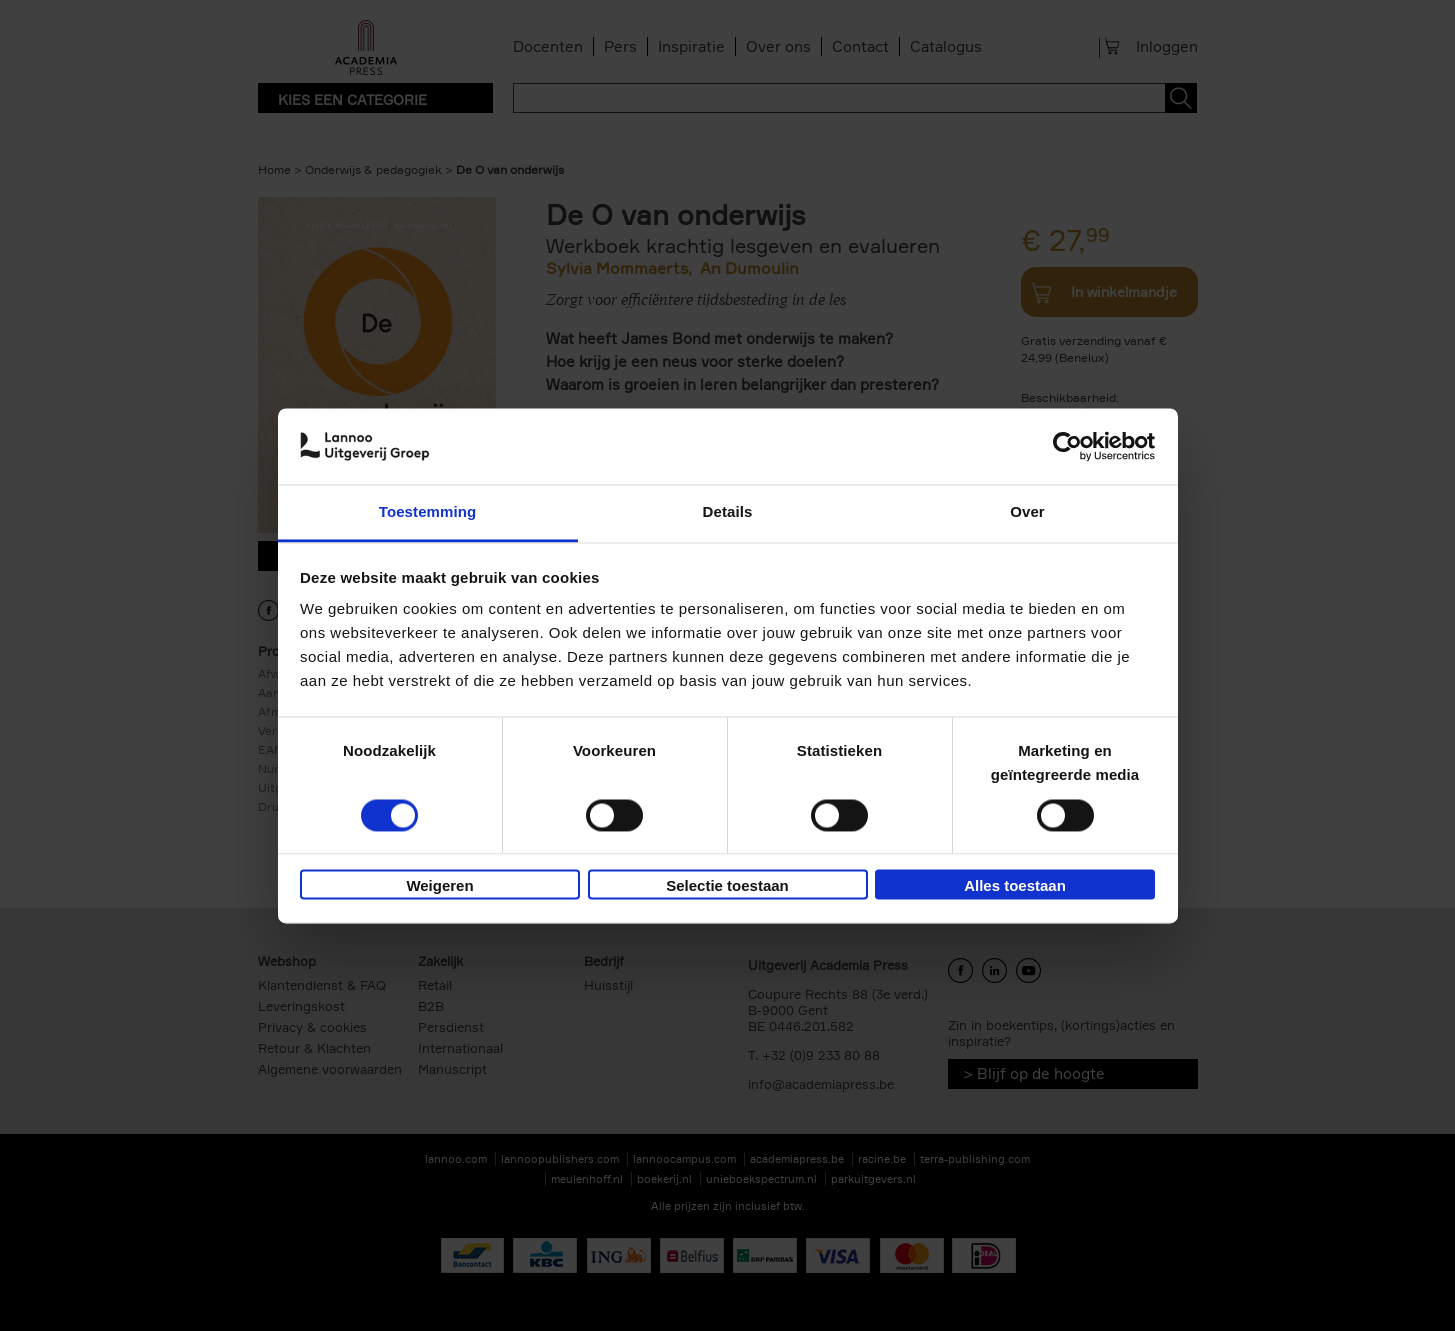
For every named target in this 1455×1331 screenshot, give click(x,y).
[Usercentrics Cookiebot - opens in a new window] (1067, 446)
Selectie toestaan (727, 886)
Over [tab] (1027, 512)
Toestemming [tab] (428, 512)
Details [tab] (728, 512)
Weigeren (439, 886)
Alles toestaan (1015, 886)
